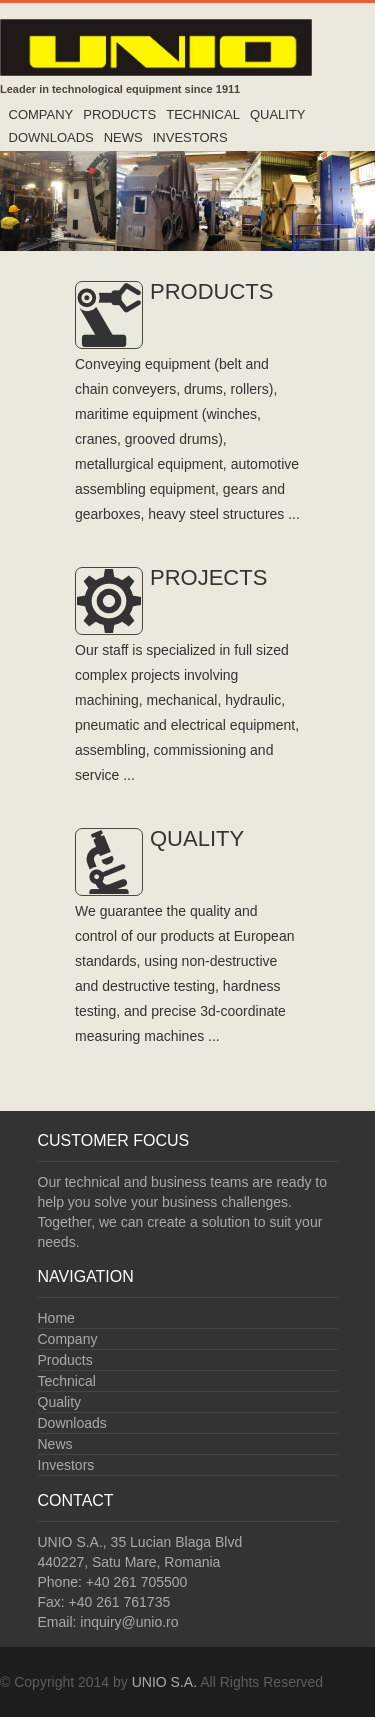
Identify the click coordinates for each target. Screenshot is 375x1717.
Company (41, 114)
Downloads (51, 137)
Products (119, 114)
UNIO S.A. (164, 1682)
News (123, 137)
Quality (278, 114)
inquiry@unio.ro (129, 1622)
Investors (190, 137)
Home (56, 1318)
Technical (203, 114)
